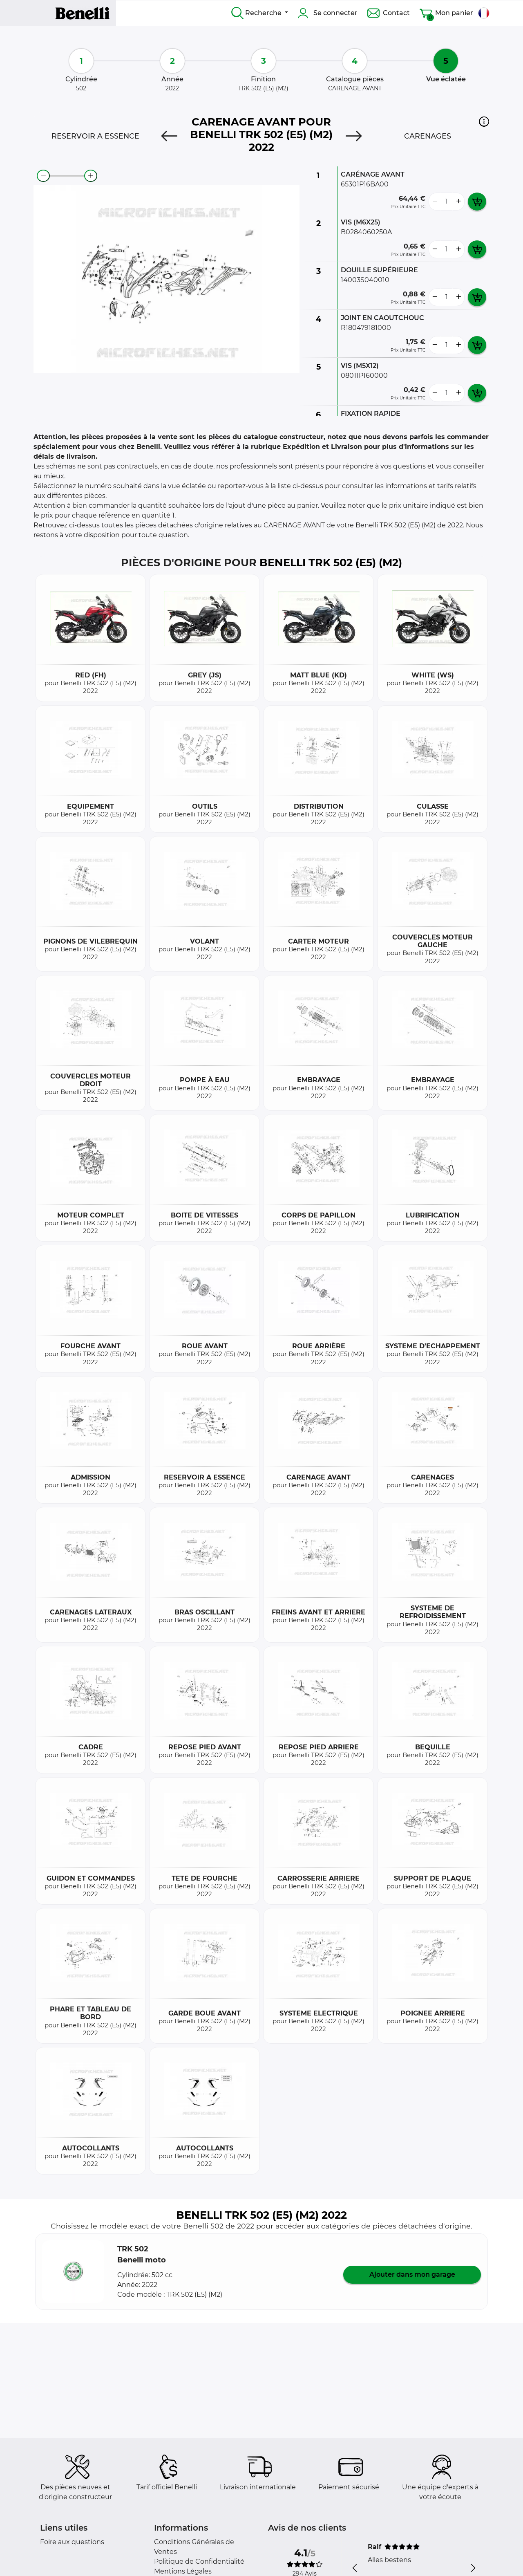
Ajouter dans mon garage (412, 2274)
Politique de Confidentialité (199, 2561)
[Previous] (169, 136)
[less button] (435, 202)
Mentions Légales (183, 2571)
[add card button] (477, 202)
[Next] (353, 136)
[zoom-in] (90, 176)
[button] (483, 121)
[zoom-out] (43, 176)
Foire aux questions (72, 2542)
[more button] (458, 202)
